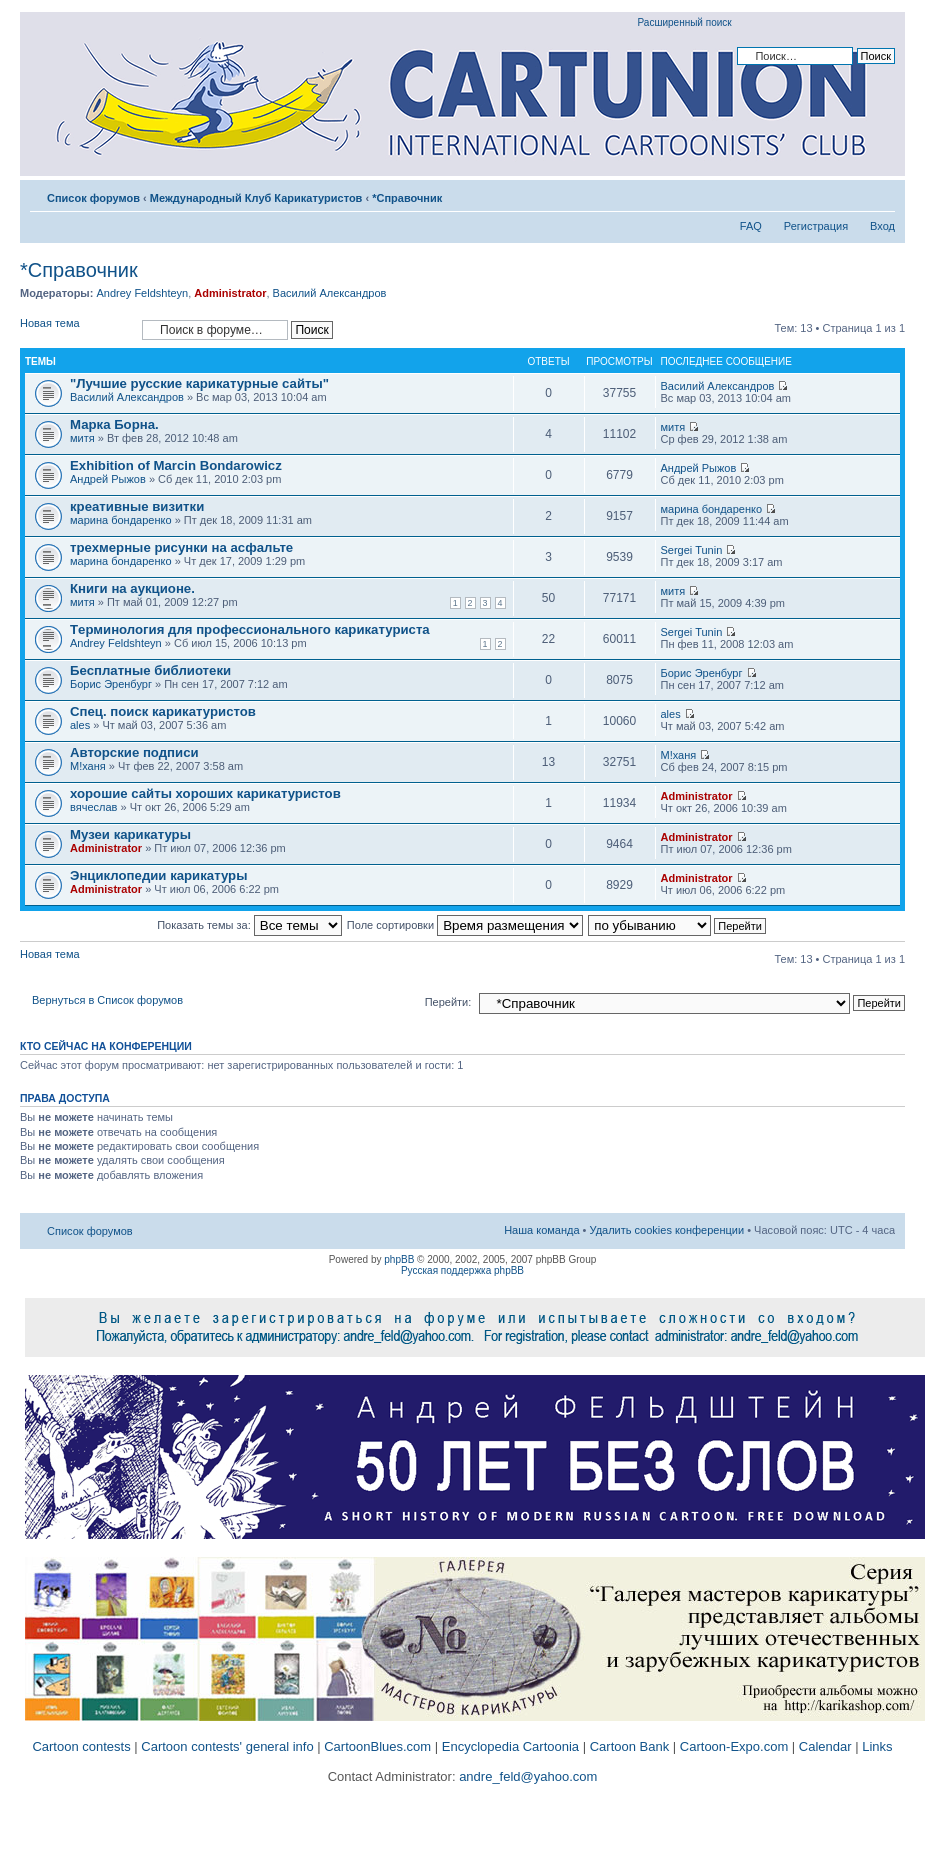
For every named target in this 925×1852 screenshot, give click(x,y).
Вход (882, 226)
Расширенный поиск (685, 22)
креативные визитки (137, 506)
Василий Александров (330, 293)
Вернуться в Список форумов (107, 1000)
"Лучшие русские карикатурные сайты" (199, 383)
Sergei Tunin (692, 550)
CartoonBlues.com (377, 1746)
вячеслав (93, 807)
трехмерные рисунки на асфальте (181, 547)
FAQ (751, 226)
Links (877, 1746)
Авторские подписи (134, 752)
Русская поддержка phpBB (462, 1270)
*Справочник (407, 198)
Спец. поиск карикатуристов (163, 711)
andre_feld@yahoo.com (527, 1776)
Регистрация (816, 226)
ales (80, 725)
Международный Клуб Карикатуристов (256, 198)
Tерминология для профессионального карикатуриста (250, 629)
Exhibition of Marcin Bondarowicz (176, 465)
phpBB (399, 1259)
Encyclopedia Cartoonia (510, 1746)
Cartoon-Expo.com (734, 1746)
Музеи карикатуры (130, 834)
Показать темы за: (249, 925)
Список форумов (93, 198)
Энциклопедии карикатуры (158, 875)
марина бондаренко (121, 520)
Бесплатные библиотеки (150, 670)
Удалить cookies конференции (667, 1230)
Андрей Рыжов (108, 479)
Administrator (230, 293)
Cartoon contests (81, 1746)
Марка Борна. (114, 424)
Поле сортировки (465, 925)
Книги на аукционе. (132, 588)
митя (82, 438)
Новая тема (76, 329)
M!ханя (88, 766)
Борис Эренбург (111, 684)
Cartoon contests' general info (227, 1746)
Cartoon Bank (630, 1746)
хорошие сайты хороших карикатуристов (205, 793)
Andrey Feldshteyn (142, 293)
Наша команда (541, 1230)
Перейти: (448, 1002)
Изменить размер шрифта (880, 194)
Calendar (825, 1746)
